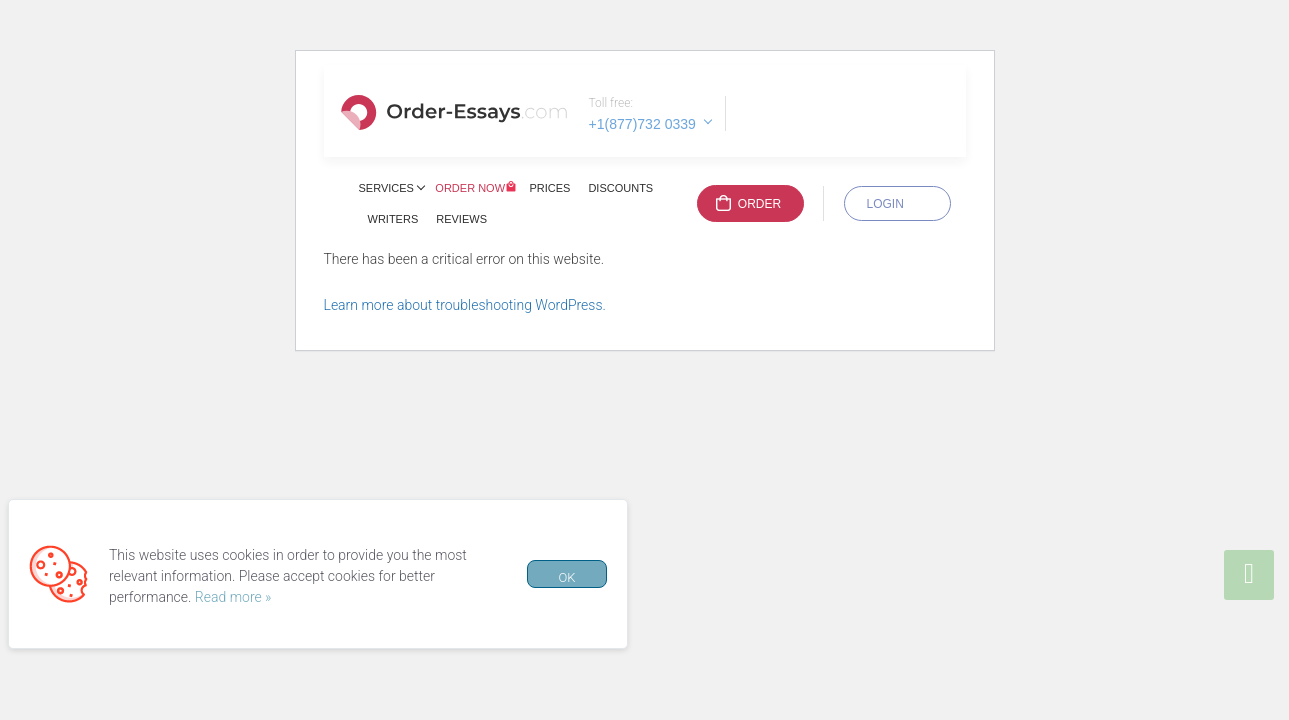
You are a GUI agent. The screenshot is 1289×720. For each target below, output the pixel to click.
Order (759, 204)
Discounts (620, 188)
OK (566, 577)
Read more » (233, 597)
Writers (393, 219)
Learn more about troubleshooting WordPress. (465, 305)
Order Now (470, 188)
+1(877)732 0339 (642, 124)
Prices (549, 188)
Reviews (461, 219)
